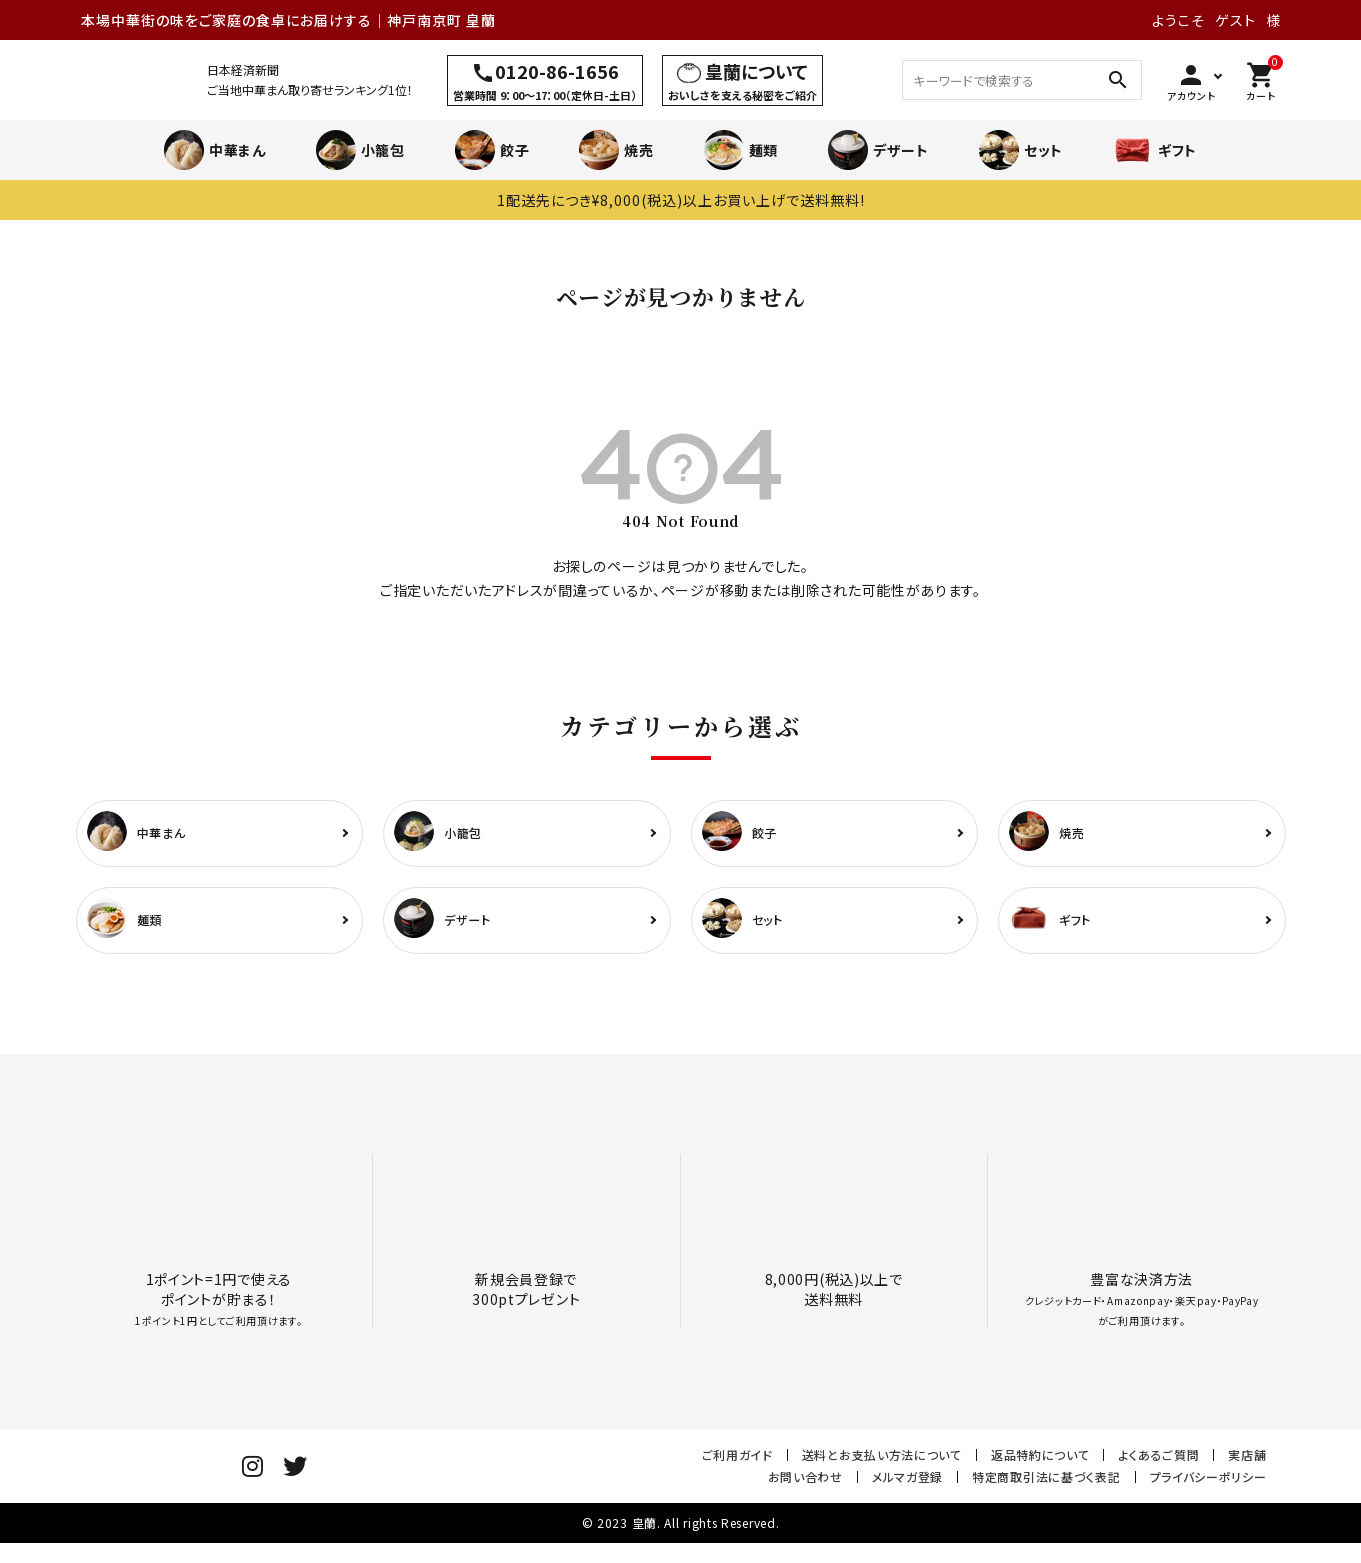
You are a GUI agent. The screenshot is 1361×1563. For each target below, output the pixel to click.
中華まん (215, 150)
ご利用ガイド (737, 1463)
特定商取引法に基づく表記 (1046, 1485)
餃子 (492, 150)
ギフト (1155, 150)
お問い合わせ (805, 1485)
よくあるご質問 (1158, 1463)
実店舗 (1247, 1463)
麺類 (741, 150)
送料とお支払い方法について (882, 1463)
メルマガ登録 (907, 1485)
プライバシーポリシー (1208, 1485)
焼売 (616, 150)
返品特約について (1040, 1463)
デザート (878, 150)
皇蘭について (756, 71)
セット (1021, 150)
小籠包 (360, 150)
